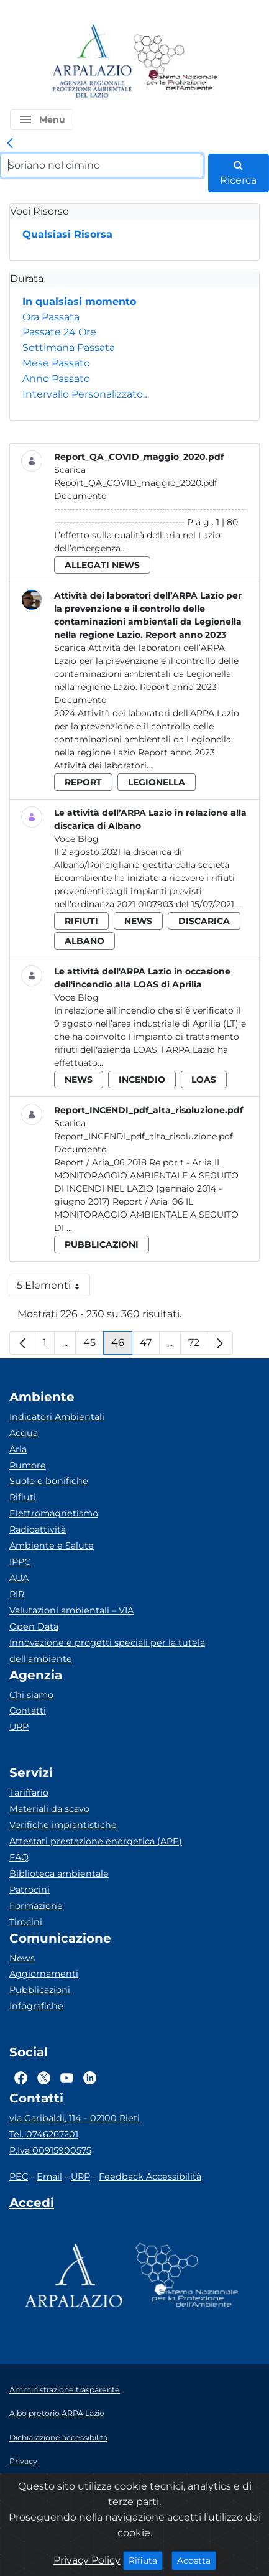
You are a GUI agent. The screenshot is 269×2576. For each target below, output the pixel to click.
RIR (16, 1594)
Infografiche (36, 2006)
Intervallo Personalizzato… (85, 394)
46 (121, 1346)
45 (93, 1346)
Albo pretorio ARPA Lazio (56, 2413)
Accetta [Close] (196, 2560)
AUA (19, 1578)
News (22, 1958)
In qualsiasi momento (79, 301)
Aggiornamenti (43, 1973)
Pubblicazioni (39, 1989)
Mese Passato (56, 363)
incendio (142, 1079)
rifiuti (81, 920)
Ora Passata (51, 317)
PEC (18, 2176)
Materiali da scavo (49, 1808)
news (138, 920)
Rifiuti (22, 1497)
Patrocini (29, 1889)
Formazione (36, 1905)
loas (203, 1079)
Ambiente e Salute (51, 1545)
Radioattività (37, 1529)
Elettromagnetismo (53, 1513)
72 (197, 1346)
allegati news (102, 565)
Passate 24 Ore (59, 332)
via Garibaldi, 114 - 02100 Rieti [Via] (74, 2118)
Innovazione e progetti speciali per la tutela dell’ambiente (107, 1650)
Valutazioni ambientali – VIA (71, 1610)
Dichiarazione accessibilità (58, 2437)
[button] (41, 119)
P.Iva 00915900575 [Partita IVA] (50, 2150)
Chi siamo (31, 1695)
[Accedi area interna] (31, 2205)
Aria (18, 1449)
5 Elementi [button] (53, 1288)
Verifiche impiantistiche (63, 1825)
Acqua (23, 1433)
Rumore (27, 1465)
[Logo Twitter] (43, 2078)
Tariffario (28, 1792)
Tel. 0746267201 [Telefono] (43, 2134)
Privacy (23, 2461)
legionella (156, 782)
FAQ (19, 1857)
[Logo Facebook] (20, 2078)
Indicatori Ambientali (56, 1416)
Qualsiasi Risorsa (67, 234)
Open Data (33, 1626)
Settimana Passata (68, 347)
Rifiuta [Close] (146, 2560)
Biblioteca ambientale (59, 1873)
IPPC (19, 1561)
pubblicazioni (102, 1244)
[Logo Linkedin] (89, 2078)
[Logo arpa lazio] (91, 62)
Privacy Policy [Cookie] (87, 2560)
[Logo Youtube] (66, 2078)
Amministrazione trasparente (64, 2389)
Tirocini (25, 1922)
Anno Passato (56, 379)
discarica (204, 920)
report (83, 782)
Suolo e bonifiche (48, 1480)
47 (150, 1346)
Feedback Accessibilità (150, 2176)
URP (19, 1726)
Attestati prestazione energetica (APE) (95, 1841)
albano (84, 940)
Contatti (27, 1710)
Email (49, 2176)
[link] (10, 144)
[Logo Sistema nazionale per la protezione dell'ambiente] (176, 62)
